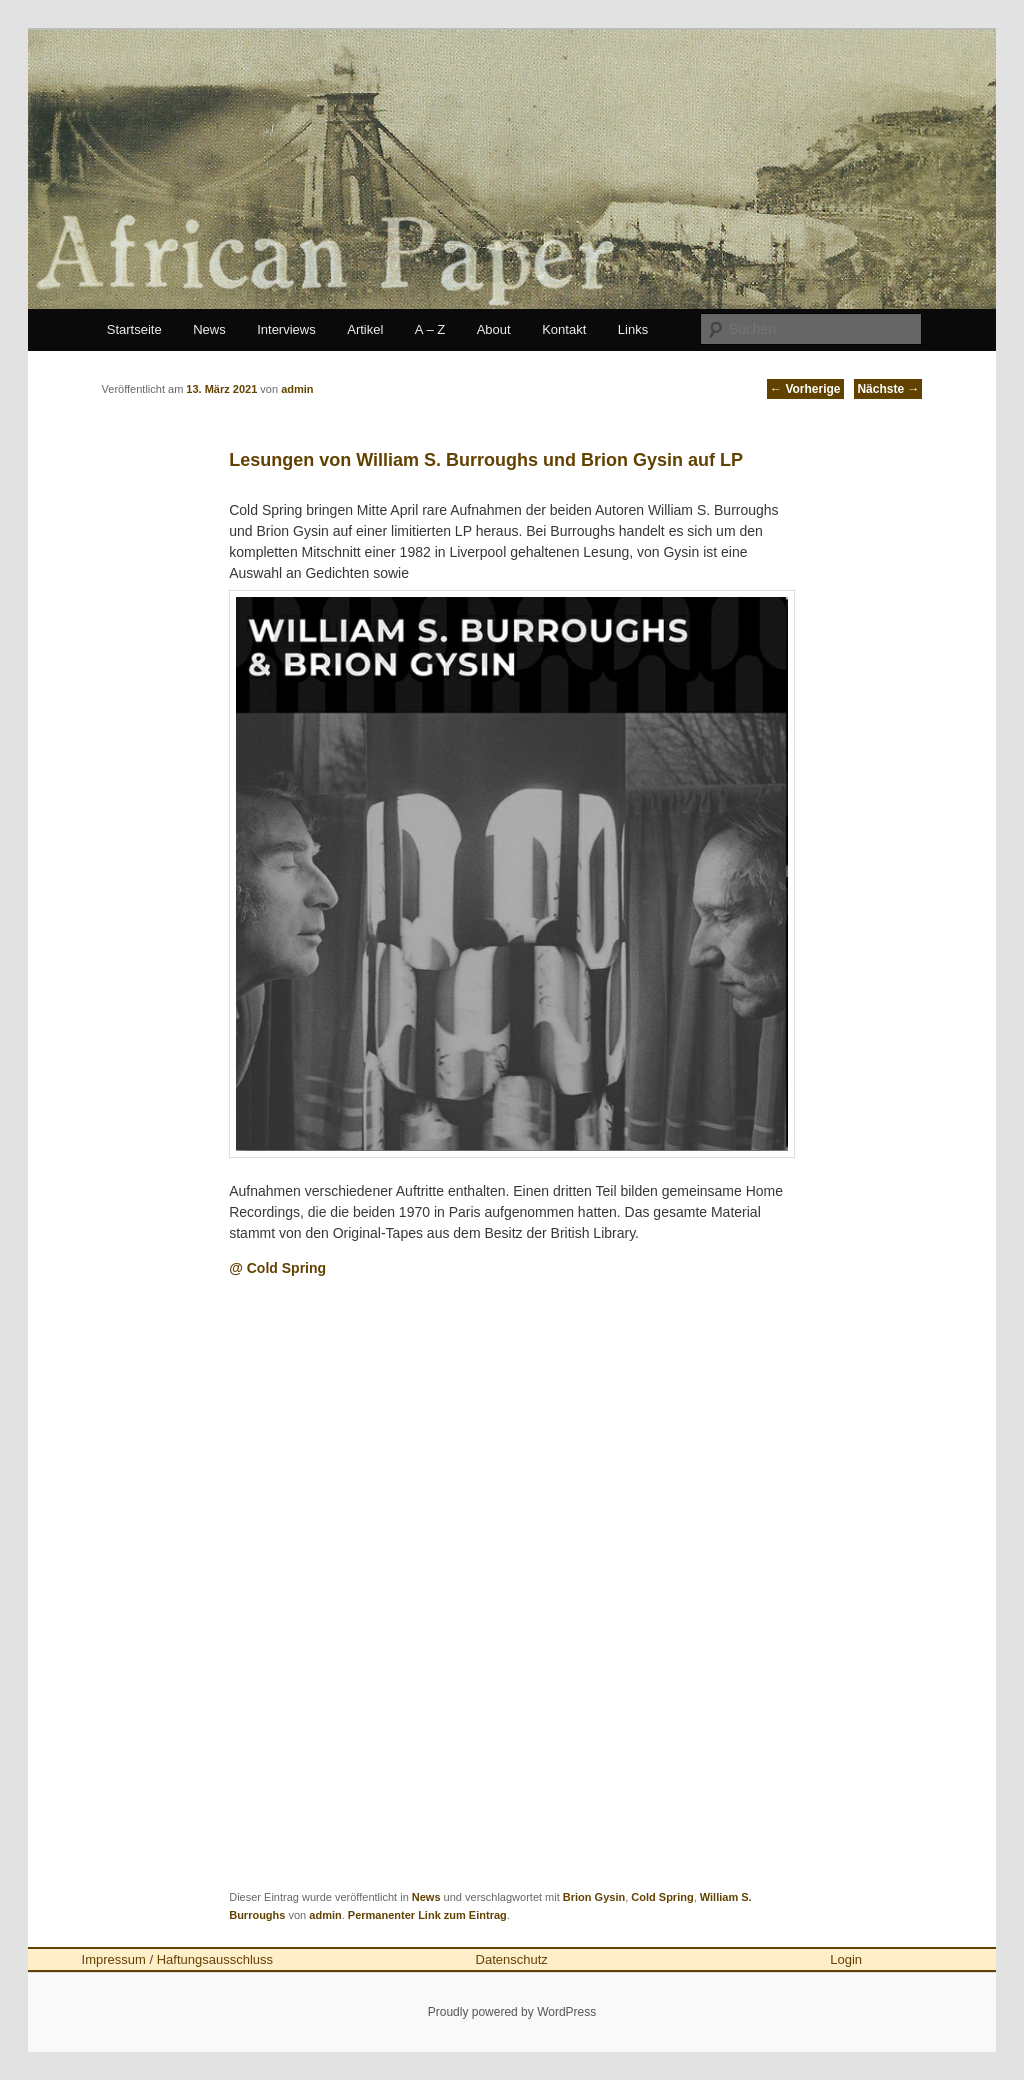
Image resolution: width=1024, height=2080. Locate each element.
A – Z (430, 329)
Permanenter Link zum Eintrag (427, 1915)
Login (846, 1959)
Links (633, 329)
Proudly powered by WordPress (512, 2012)
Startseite (134, 329)
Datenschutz (512, 1959)
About (494, 329)
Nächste (888, 389)
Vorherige (805, 389)
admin (325, 1915)
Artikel (365, 329)
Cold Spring (662, 1897)
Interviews (286, 329)
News (209, 329)
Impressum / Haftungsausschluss (177, 1959)
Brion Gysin (594, 1897)
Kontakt (564, 329)
